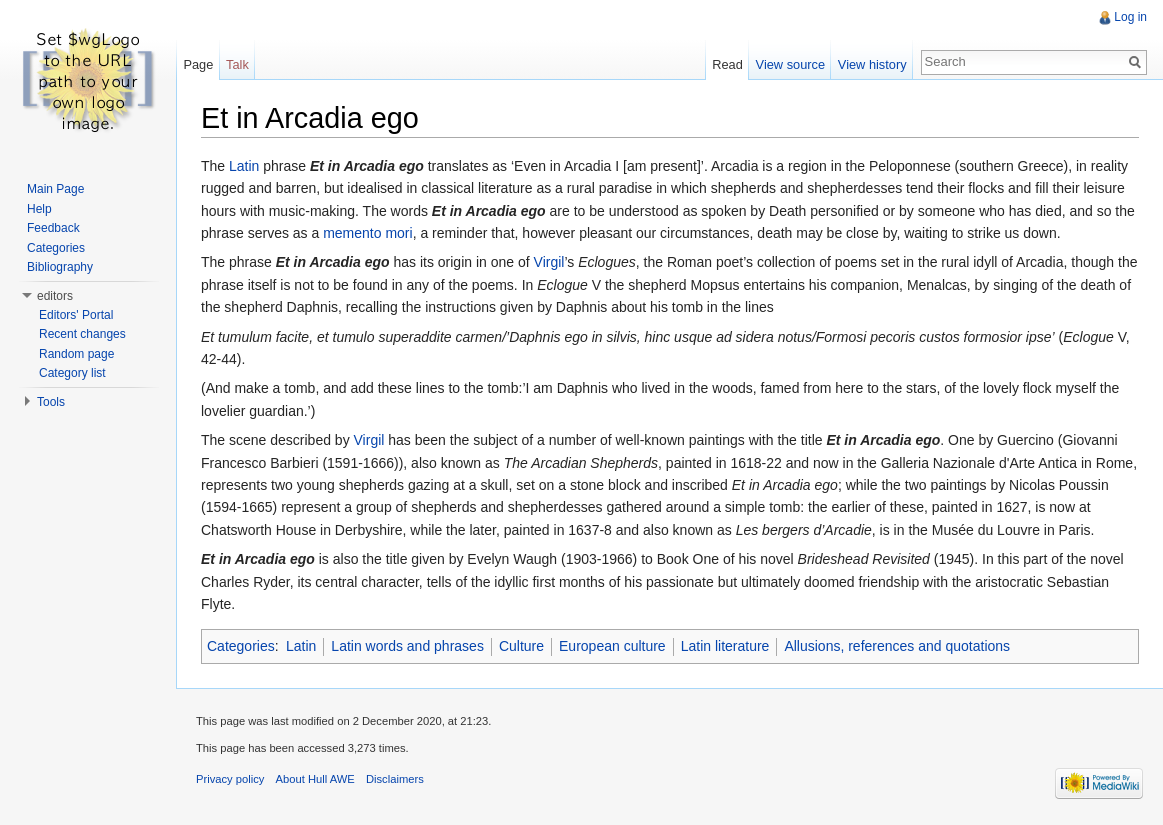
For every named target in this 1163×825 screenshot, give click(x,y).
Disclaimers (395, 779)
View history (872, 64)
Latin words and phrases (407, 646)
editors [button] (55, 296)
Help (39, 209)
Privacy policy (230, 779)
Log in (1130, 17)
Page (198, 64)
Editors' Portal (76, 315)
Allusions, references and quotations (897, 646)
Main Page (55, 189)
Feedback (53, 228)
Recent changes (82, 334)
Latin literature (725, 646)
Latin (244, 166)
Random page (76, 354)
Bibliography (60, 267)
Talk (237, 64)
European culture (612, 646)
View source (790, 64)
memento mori (367, 233)
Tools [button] (51, 402)
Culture (521, 646)
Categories (241, 646)
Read (727, 64)
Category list (72, 373)
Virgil (549, 262)
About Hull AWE (315, 779)
